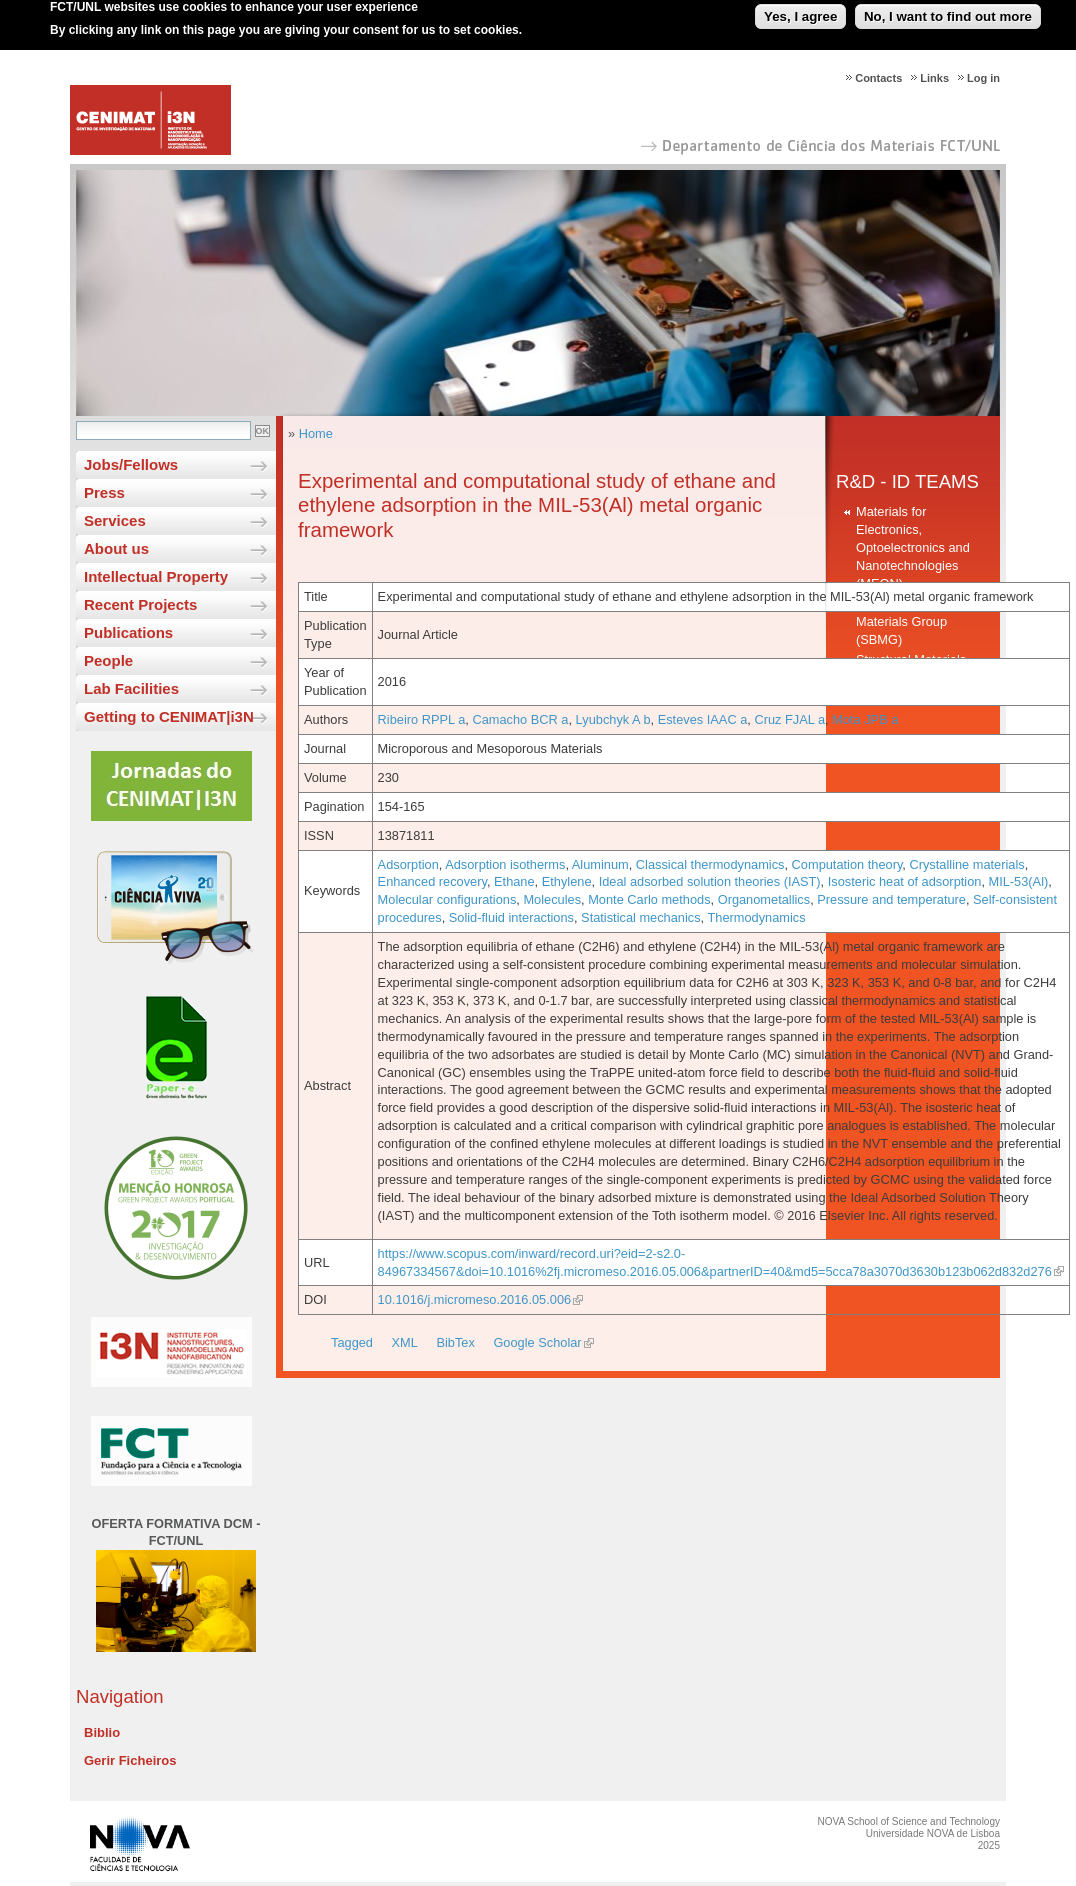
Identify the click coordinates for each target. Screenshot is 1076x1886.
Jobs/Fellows (131, 464)
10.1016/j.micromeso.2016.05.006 (475, 1299)
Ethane (514, 881)
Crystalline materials (966, 864)
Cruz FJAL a (789, 719)
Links (934, 78)
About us (116, 548)
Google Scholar (537, 1342)
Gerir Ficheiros (130, 1760)
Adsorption (408, 864)
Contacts (878, 78)
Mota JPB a (865, 719)
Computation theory (847, 864)
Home (316, 433)
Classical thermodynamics (710, 864)
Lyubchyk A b (613, 719)
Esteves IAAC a (703, 719)
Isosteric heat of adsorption (905, 881)
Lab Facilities (131, 688)
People (108, 660)
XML (405, 1342)
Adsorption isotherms (505, 864)
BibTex (455, 1342)
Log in (983, 78)
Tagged (352, 1342)
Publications (128, 632)
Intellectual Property (156, 576)
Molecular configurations (447, 899)
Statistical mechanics (640, 917)
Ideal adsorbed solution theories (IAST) (710, 881)
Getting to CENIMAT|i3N (169, 716)
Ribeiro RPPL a (422, 719)
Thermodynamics (756, 917)
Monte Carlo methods (649, 899)
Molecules (552, 899)
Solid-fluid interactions (511, 917)
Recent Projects (140, 604)
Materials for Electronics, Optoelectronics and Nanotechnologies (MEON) (913, 547)
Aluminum (600, 864)
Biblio (102, 1732)
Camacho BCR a (520, 719)
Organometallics (764, 899)
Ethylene (567, 881)
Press (104, 492)
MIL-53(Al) (1019, 881)
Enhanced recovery (432, 881)
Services (115, 520)
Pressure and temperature (891, 899)
